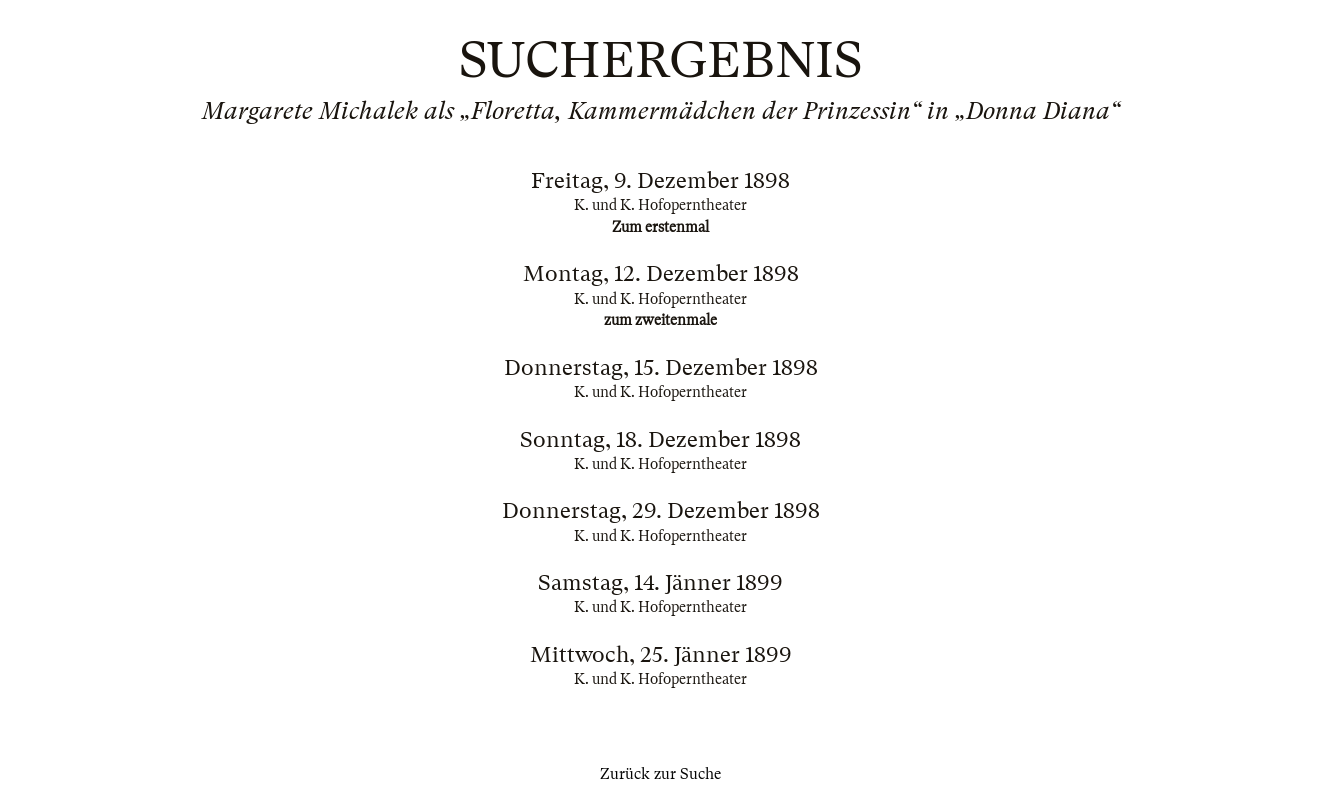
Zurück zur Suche (660, 774)
